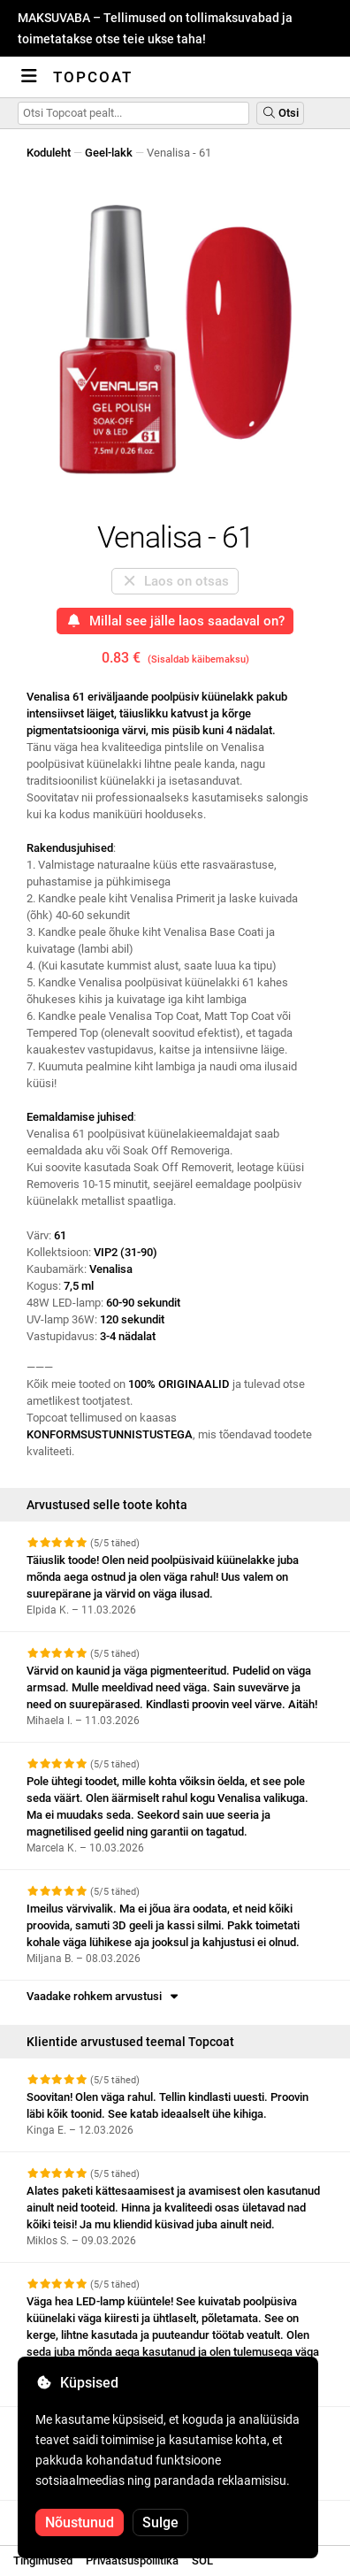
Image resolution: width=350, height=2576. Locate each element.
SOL (202, 2560)
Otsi (280, 112)
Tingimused (42, 2560)
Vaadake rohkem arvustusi (104, 1996)
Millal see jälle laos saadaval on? (175, 621)
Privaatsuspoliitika (132, 2560)
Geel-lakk (109, 152)
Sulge (160, 2522)
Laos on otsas (175, 581)
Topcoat (93, 77)
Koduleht (49, 152)
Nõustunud (79, 2522)
